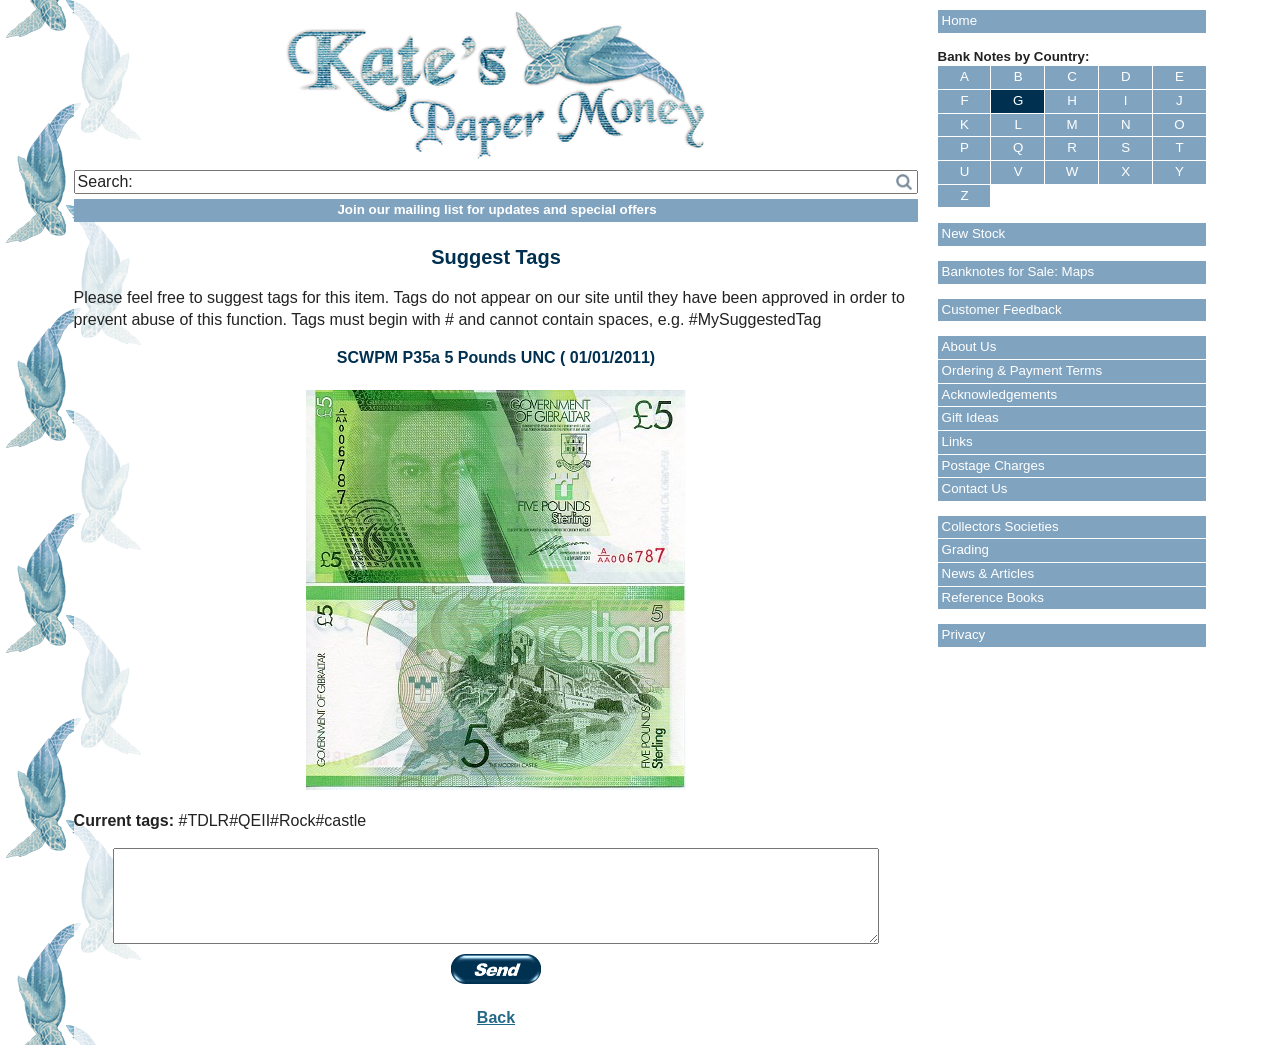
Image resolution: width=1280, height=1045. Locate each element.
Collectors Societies (1000, 526)
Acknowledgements (1000, 394)
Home (960, 20)
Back (496, 1017)
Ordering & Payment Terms (1022, 370)
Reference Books (993, 597)
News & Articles (988, 573)
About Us (969, 346)
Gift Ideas (970, 417)
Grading (965, 549)
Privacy (964, 634)
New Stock (974, 233)
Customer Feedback (1002, 309)
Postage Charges (993, 465)
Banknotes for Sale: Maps (1018, 271)
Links (957, 441)
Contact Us (975, 488)
